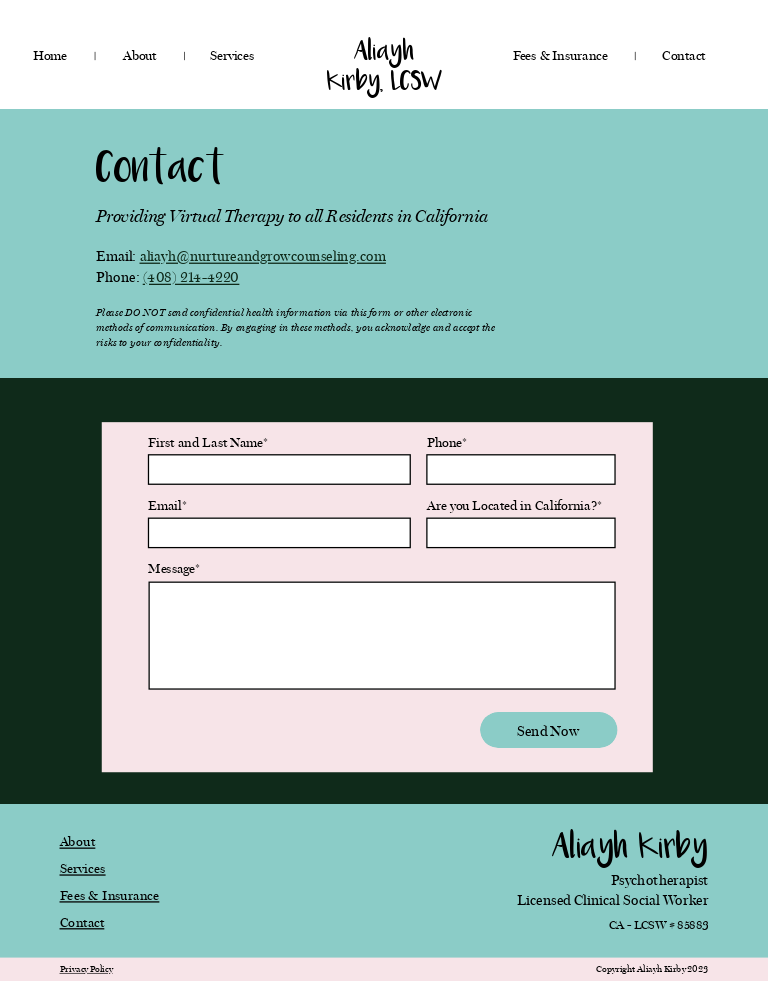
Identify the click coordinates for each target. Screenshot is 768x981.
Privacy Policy (86, 969)
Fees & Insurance (110, 895)
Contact (82, 922)
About (78, 841)
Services (83, 868)
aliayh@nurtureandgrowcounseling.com (263, 256)
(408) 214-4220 (191, 277)
